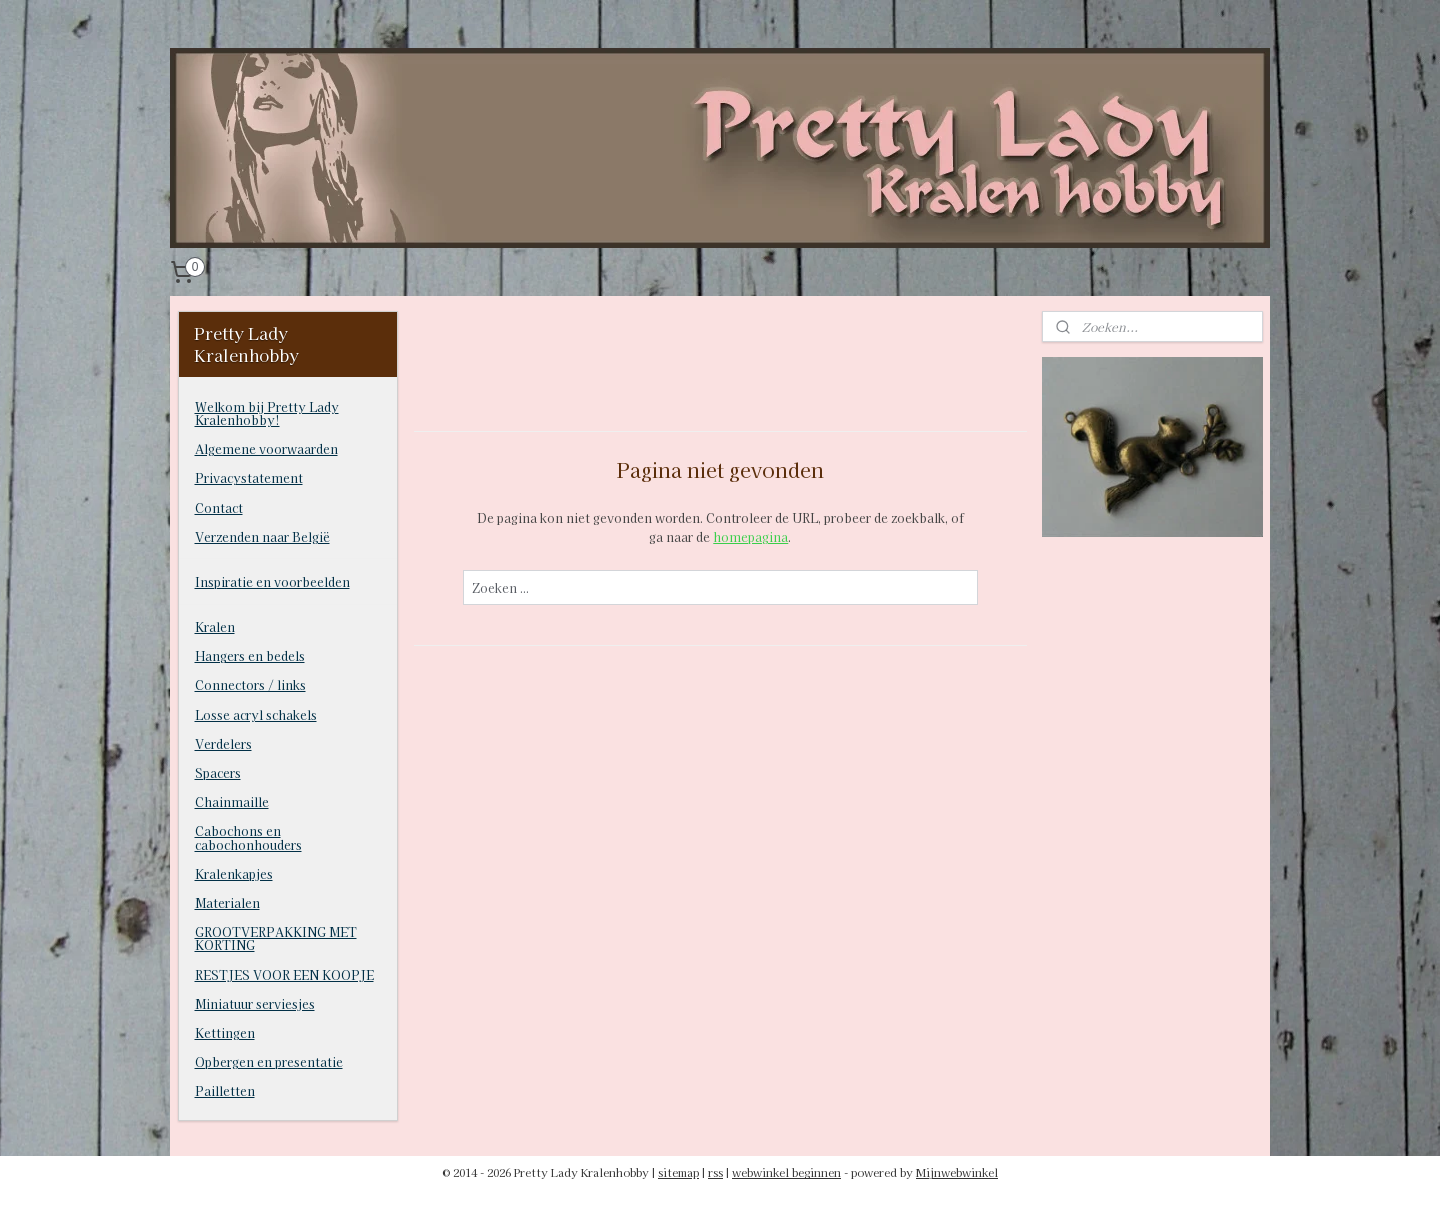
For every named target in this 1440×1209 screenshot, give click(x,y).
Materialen (227, 902)
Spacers (218, 772)
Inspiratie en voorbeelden (272, 581)
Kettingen (225, 1032)
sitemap (678, 1172)
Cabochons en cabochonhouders (248, 837)
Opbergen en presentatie (269, 1061)
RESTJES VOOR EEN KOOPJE (284, 974)
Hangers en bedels (250, 655)
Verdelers (223, 743)
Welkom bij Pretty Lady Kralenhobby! (267, 413)
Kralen (215, 626)
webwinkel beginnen (786, 1172)
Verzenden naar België (262, 536)
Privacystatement (249, 477)
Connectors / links (250, 684)
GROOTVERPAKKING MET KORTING (276, 938)
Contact (219, 507)
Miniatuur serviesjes (255, 1003)
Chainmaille (232, 801)
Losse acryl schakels (256, 714)
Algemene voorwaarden (266, 448)
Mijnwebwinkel (957, 1172)
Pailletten (225, 1090)
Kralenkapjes (234, 873)
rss (715, 1172)
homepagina (750, 536)
